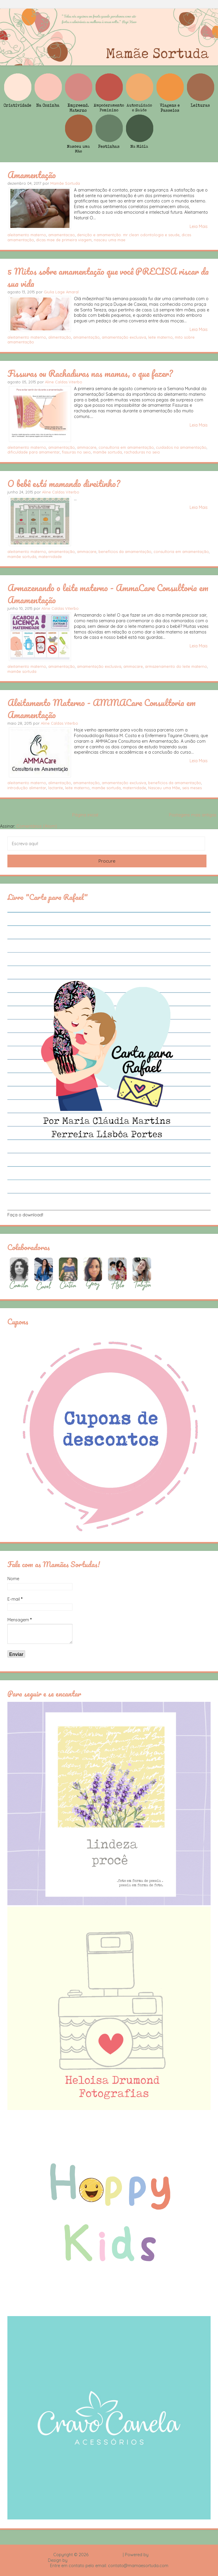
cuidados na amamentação (181, 447)
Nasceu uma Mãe (164, 787)
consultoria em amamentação (126, 447)
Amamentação (31, 175)
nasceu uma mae (109, 239)
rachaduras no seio (142, 452)
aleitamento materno (26, 234)
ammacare (86, 447)
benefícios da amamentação (124, 551)
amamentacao (61, 234)
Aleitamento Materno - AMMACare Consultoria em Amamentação (101, 708)
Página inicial (85, 815)
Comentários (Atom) (36, 826)
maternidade (50, 556)
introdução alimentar (26, 787)
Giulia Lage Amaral (61, 292)
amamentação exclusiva (124, 337)
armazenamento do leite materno (176, 666)
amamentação (86, 337)
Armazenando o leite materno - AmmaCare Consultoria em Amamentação (107, 594)
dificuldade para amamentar (33, 452)
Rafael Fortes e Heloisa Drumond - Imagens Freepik (119, 2560)
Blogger (157, 2554)
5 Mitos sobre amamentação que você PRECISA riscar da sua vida (108, 277)
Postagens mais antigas (193, 815)
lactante (55, 787)
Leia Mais (199, 226)
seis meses (192, 787)
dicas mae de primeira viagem (64, 239)
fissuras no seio (76, 452)
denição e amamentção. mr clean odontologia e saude (128, 234)
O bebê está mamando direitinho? (63, 483)
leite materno (160, 337)
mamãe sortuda (107, 452)
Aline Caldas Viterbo (63, 382)
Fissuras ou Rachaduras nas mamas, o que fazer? (90, 373)
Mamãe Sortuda (65, 183)
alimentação (59, 337)
